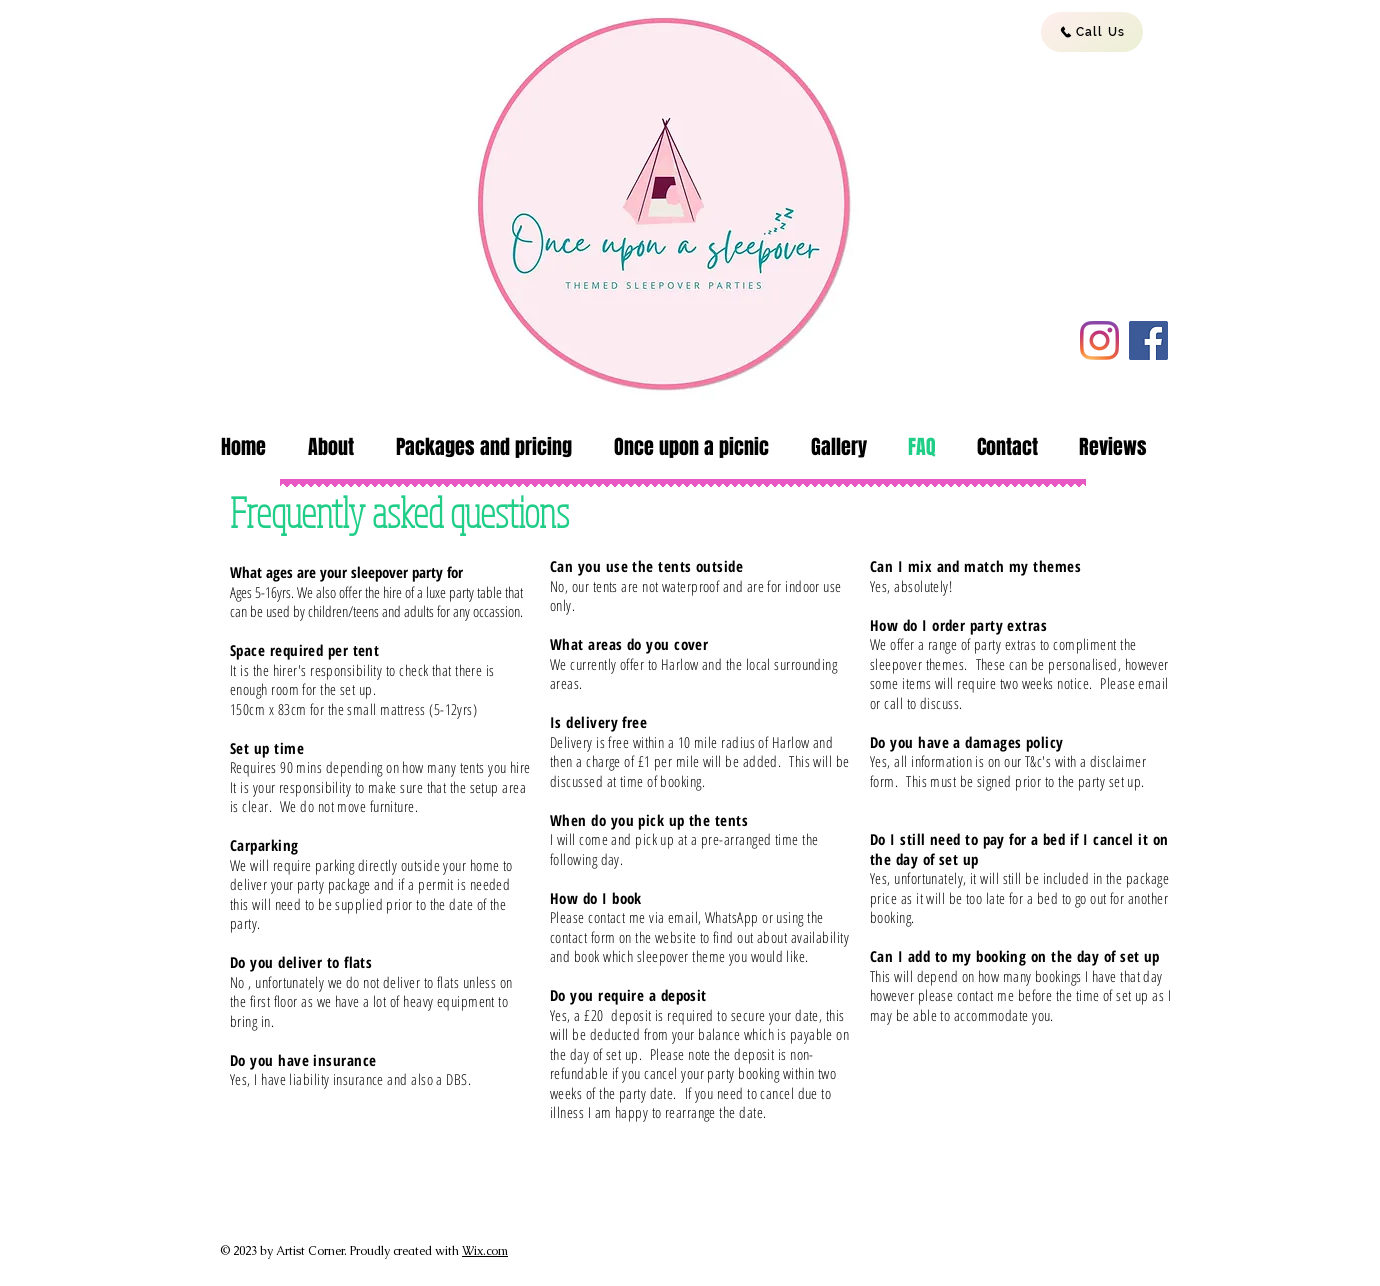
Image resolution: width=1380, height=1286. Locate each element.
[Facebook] (1148, 340)
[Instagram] (1099, 340)
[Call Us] (1092, 32)
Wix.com (485, 1251)
